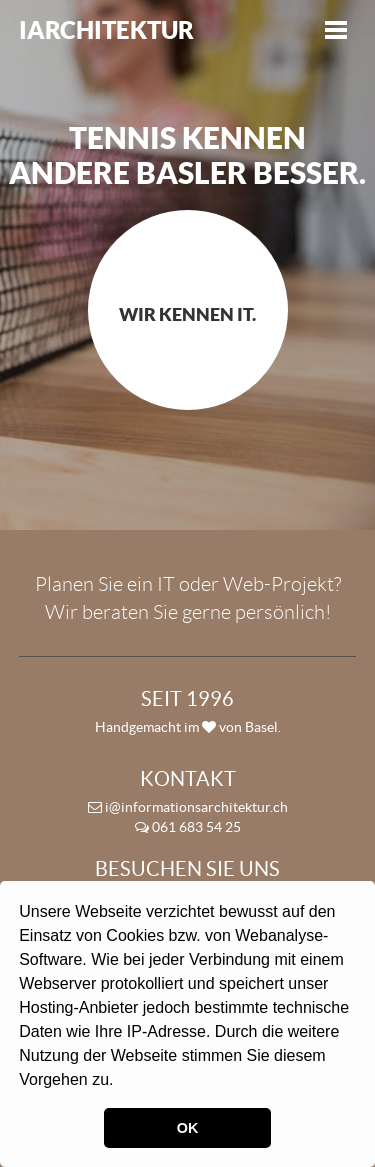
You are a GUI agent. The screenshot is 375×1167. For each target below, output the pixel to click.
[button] (121, 1082)
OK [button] (188, 1128)
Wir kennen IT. (187, 314)
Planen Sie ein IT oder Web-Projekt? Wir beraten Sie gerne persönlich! (188, 598)
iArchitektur (106, 30)
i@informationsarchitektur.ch (188, 807)
